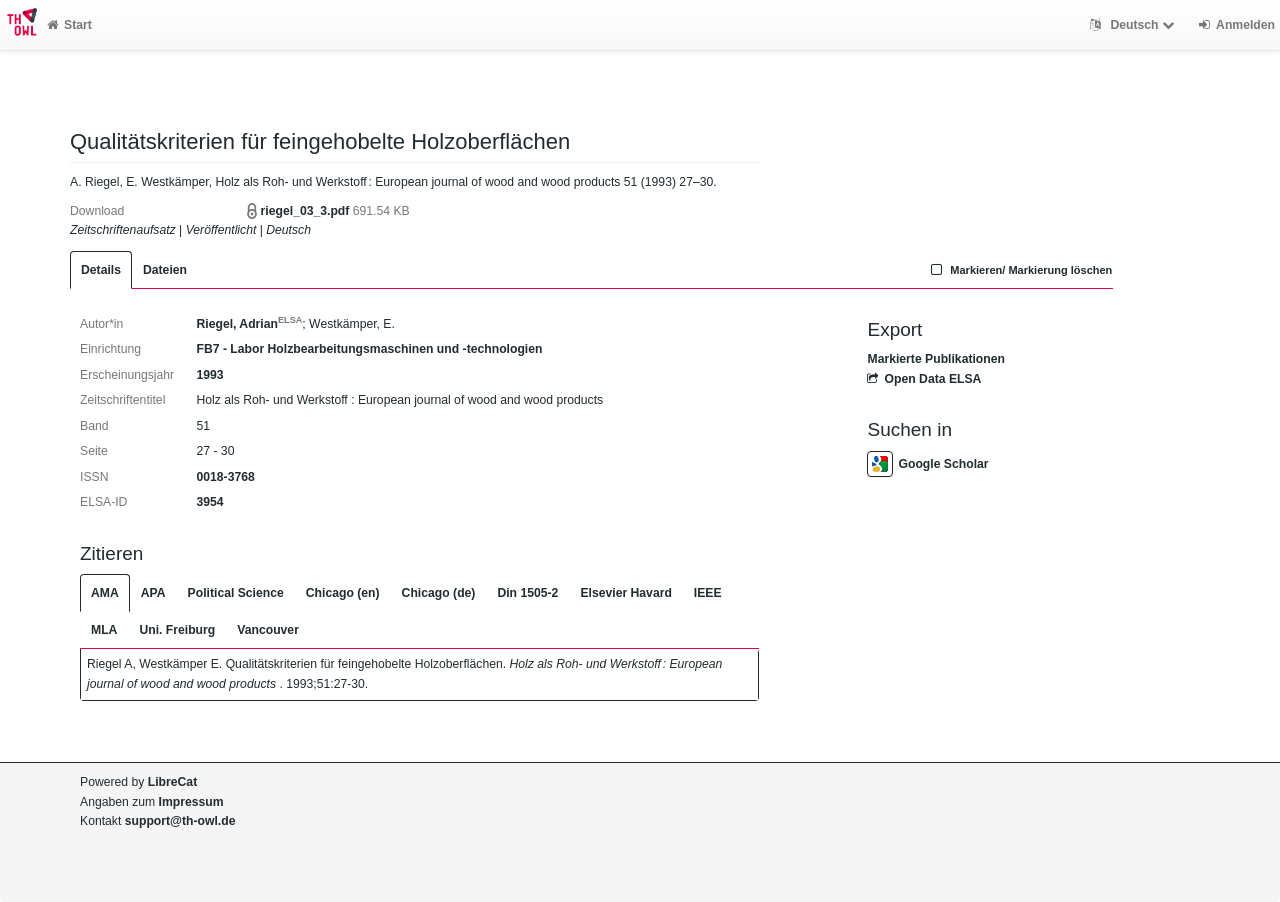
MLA (104, 630)
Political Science (236, 593)
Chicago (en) (343, 593)
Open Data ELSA (924, 379)
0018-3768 (225, 477)
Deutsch (1134, 25)
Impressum (191, 802)
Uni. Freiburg (177, 630)
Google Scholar (927, 464)
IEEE (708, 593)
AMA (105, 593)
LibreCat (172, 782)
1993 (209, 375)
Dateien (165, 270)
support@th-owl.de (180, 821)
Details (101, 270)
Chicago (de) (439, 593)
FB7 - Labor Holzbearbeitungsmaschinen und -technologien (369, 349)
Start (69, 25)
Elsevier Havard (625, 593)
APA (153, 593)
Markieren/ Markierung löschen (1020, 270)
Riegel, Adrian (249, 324)
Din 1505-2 (527, 593)
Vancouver (268, 630)
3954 (209, 502)
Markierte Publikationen (935, 359)
